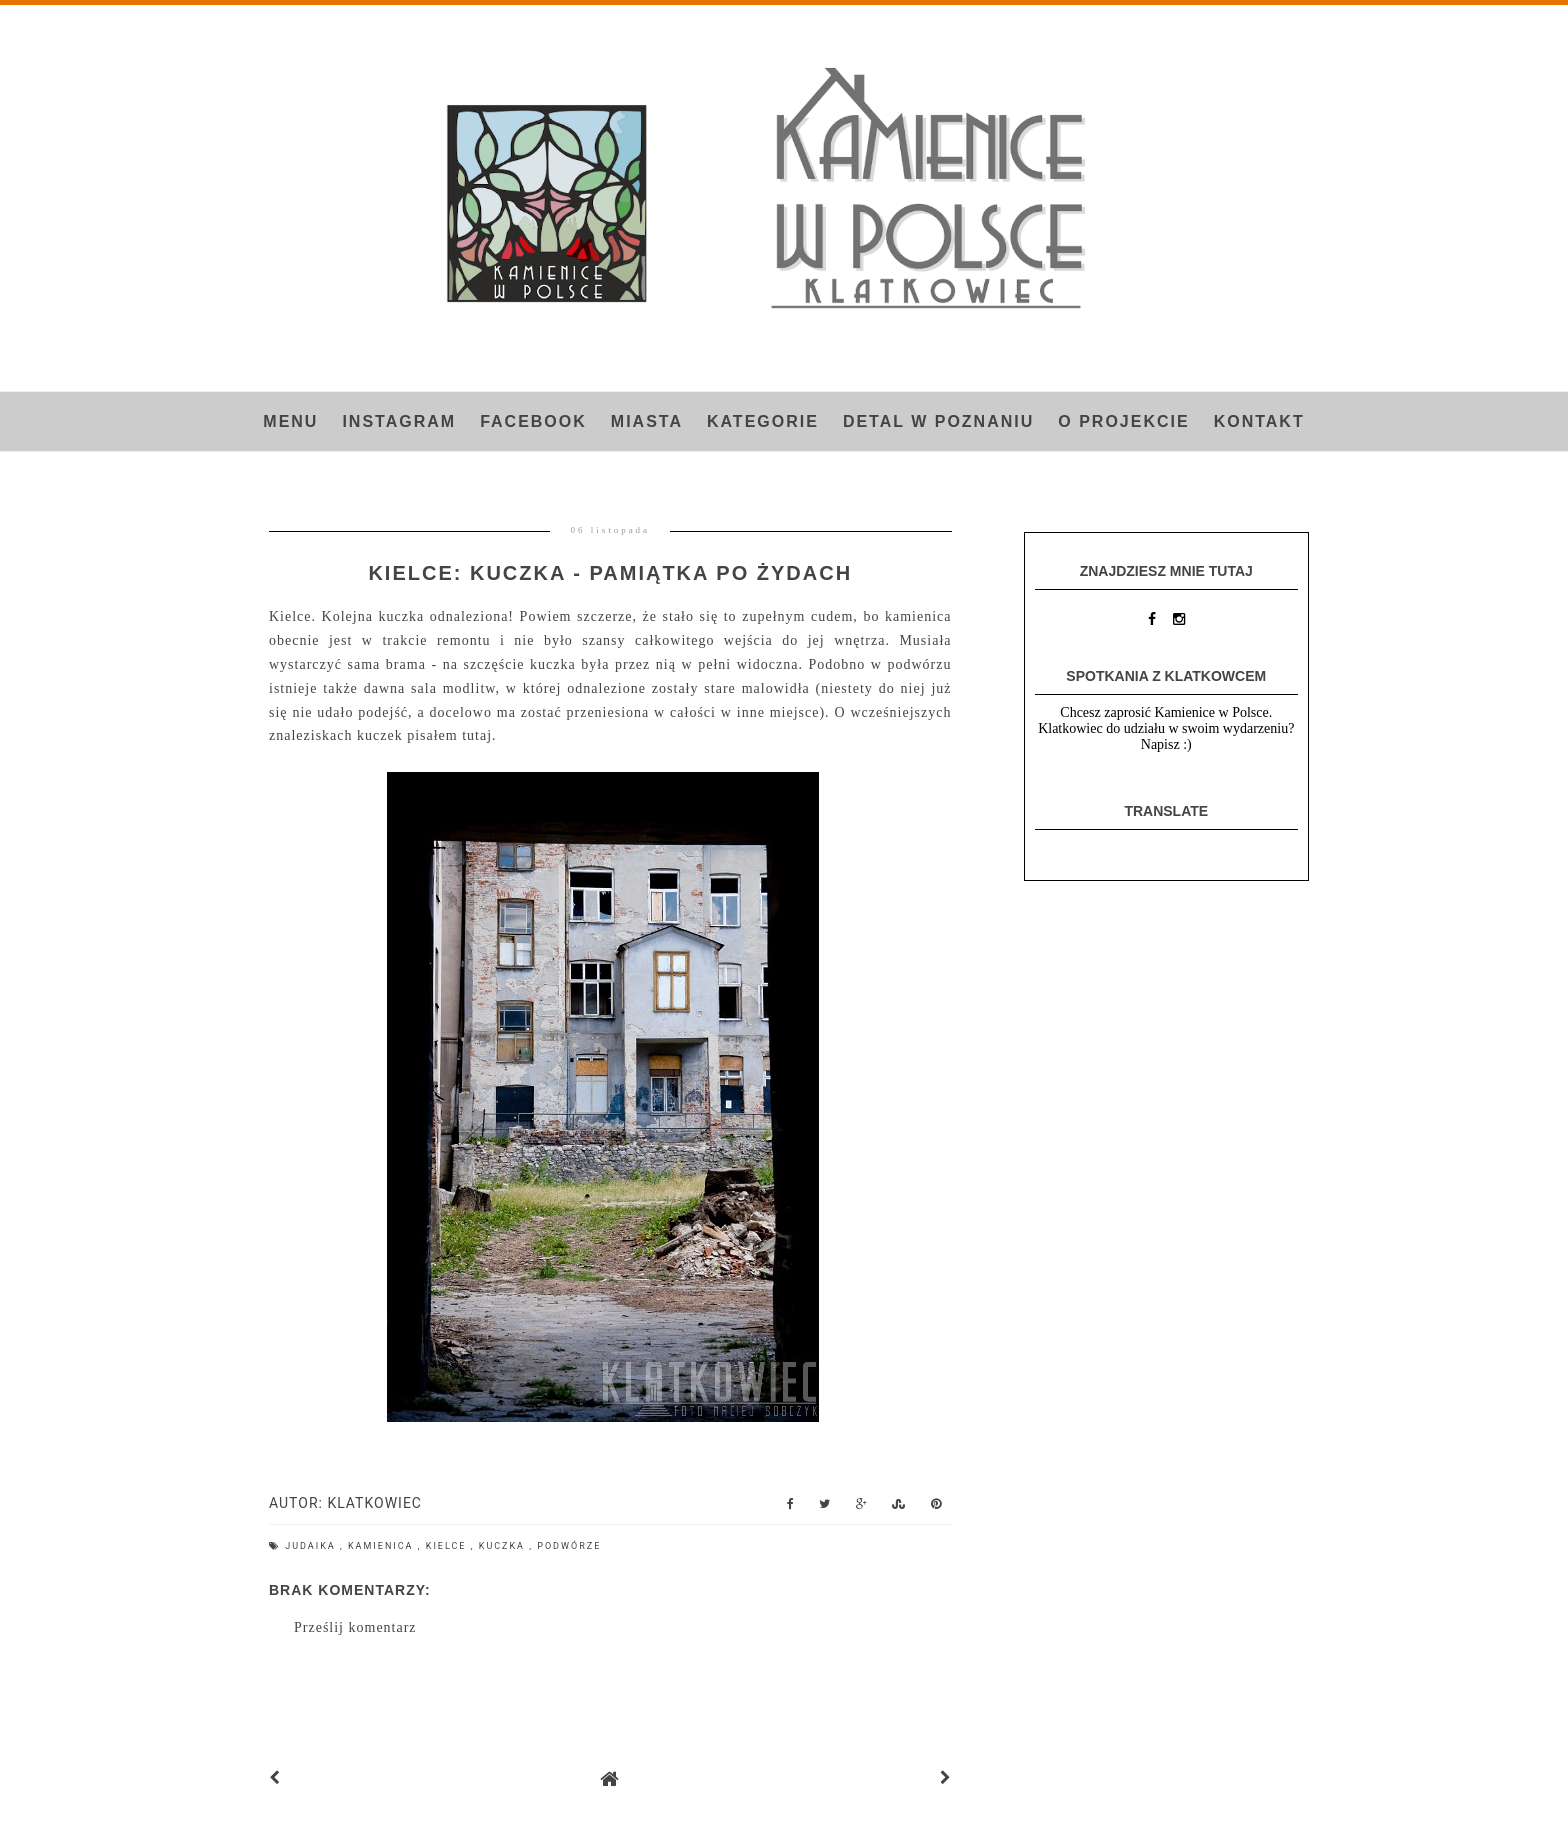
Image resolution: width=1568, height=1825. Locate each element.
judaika (312, 1546)
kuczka (504, 1546)
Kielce (448, 1546)
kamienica (383, 1546)
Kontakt (1259, 421)
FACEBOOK (533, 421)
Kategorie (763, 421)
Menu (290, 421)
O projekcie (1123, 421)
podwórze (569, 1546)
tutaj (477, 735)
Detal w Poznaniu (938, 421)
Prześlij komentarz (355, 1627)
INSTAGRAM (399, 421)
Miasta (647, 421)
